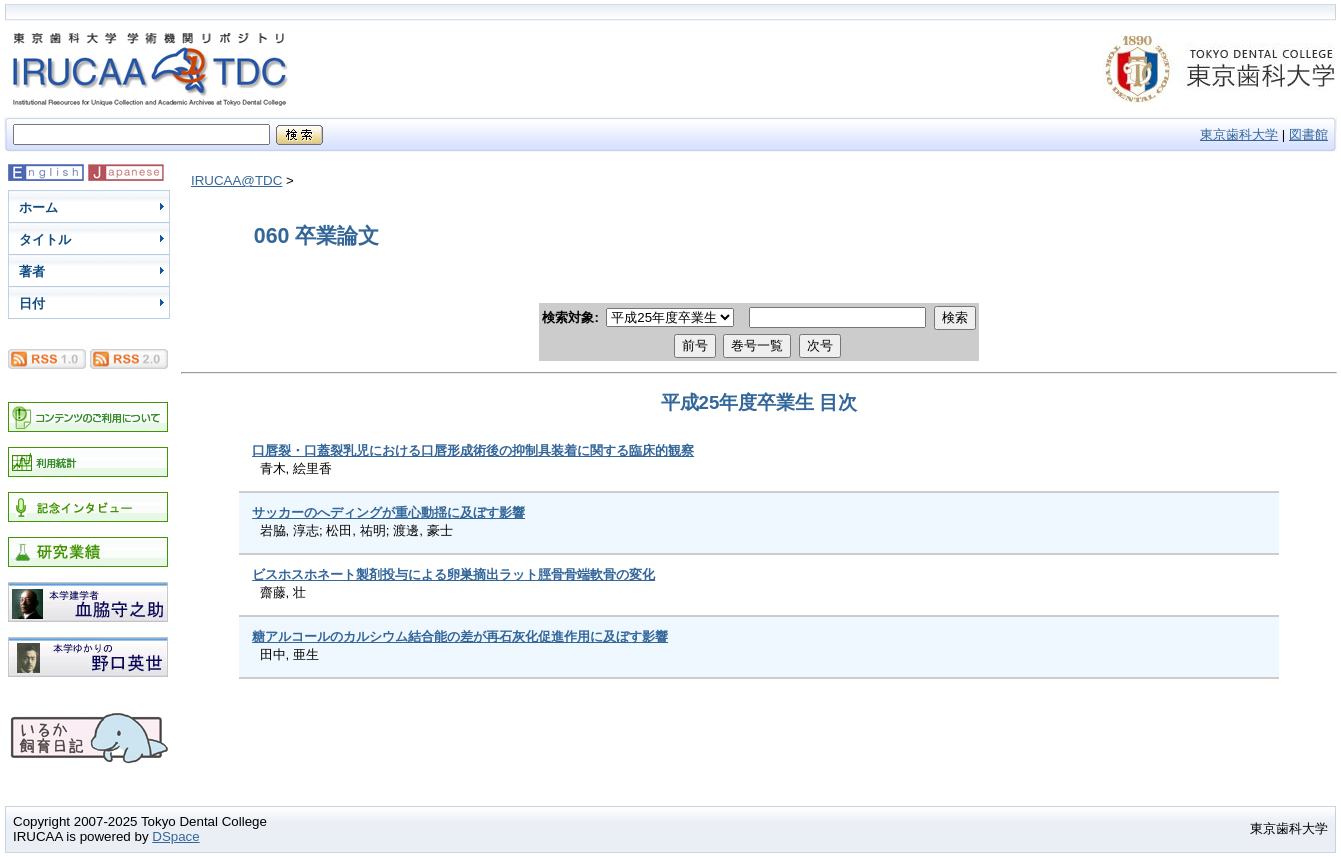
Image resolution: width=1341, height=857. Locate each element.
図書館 (1308, 134)
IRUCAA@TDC (236, 180)
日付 (32, 303)
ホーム (38, 207)
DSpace (175, 836)
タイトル (45, 239)
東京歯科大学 (1239, 134)
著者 (32, 271)
